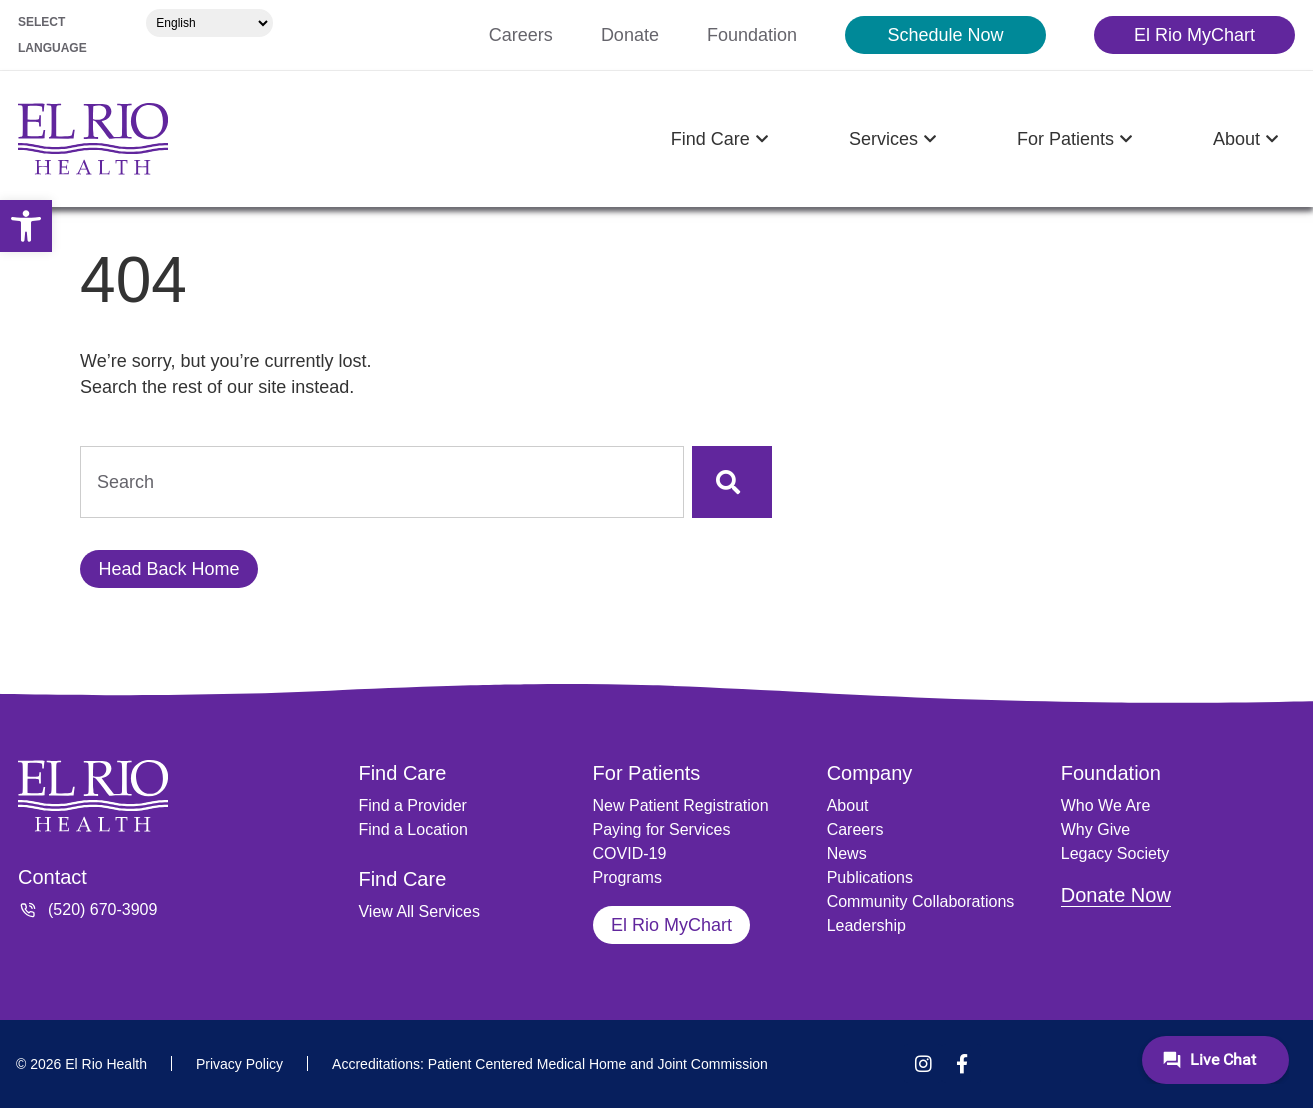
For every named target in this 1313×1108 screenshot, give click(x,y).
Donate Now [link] (1116, 895)
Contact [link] (52, 877)
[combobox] (382, 482)
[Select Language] (209, 23)
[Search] (732, 482)
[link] (26, 226)
